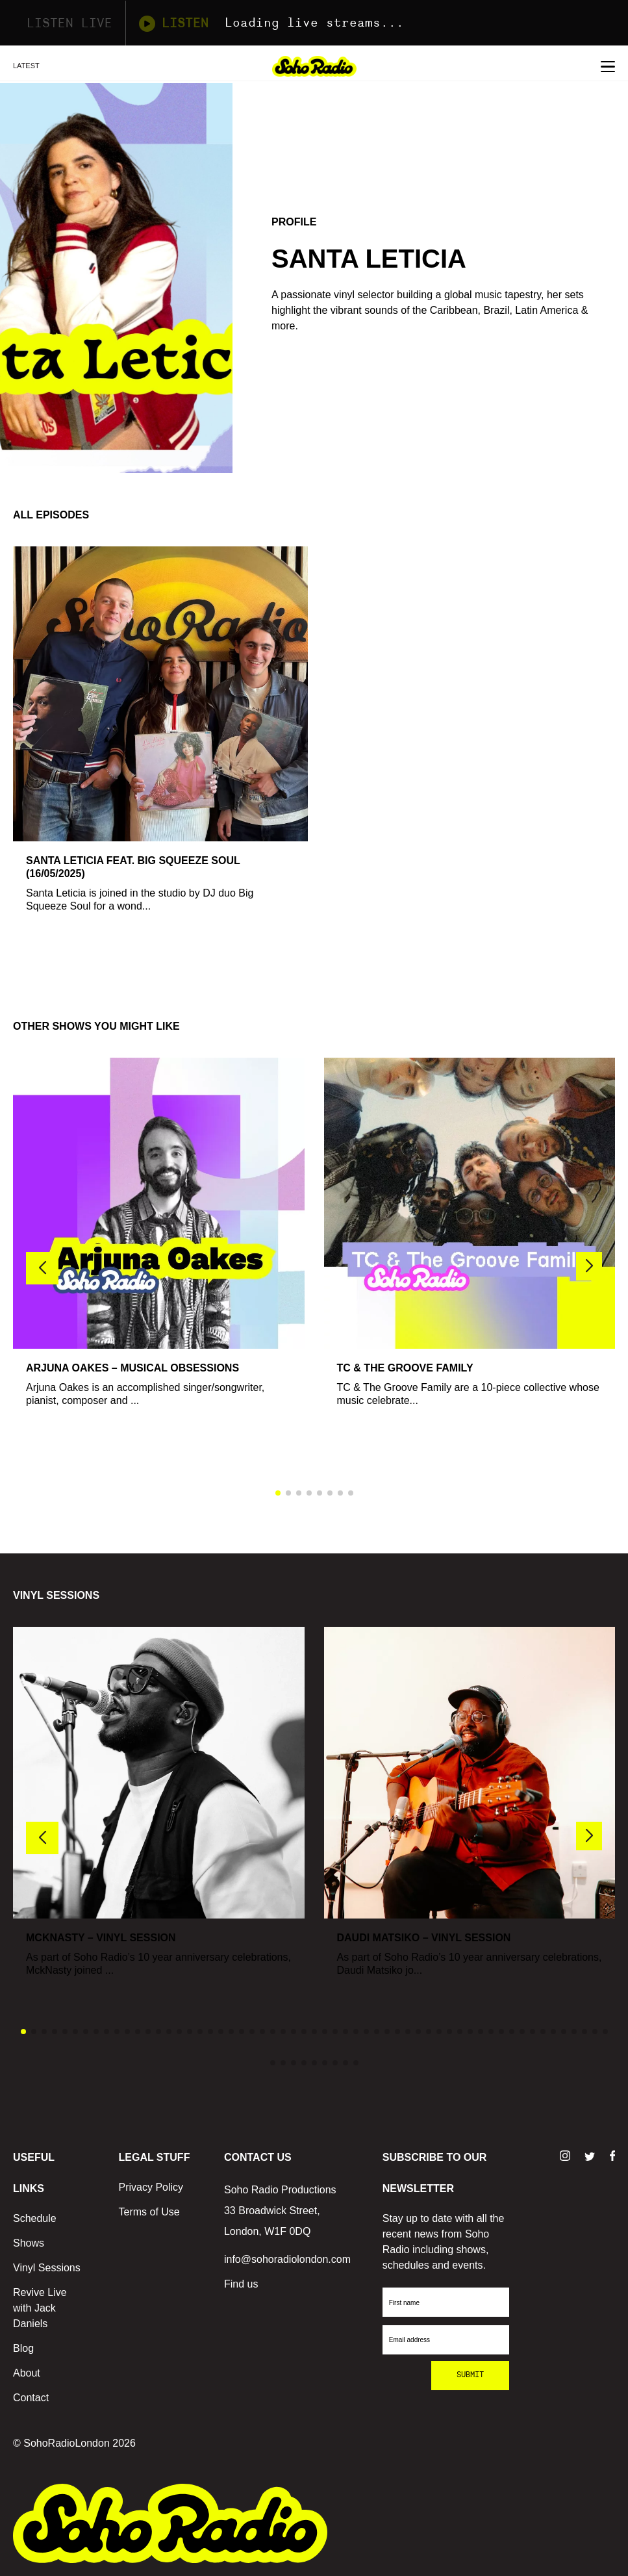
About (26, 2372)
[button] (589, 1266)
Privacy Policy (150, 2187)
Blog (23, 2348)
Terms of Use (148, 2211)
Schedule (35, 2218)
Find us (241, 2283)
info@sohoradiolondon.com (287, 2259)
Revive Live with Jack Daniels (40, 2308)
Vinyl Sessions (47, 2267)
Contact (31, 2397)
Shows (28, 2243)
